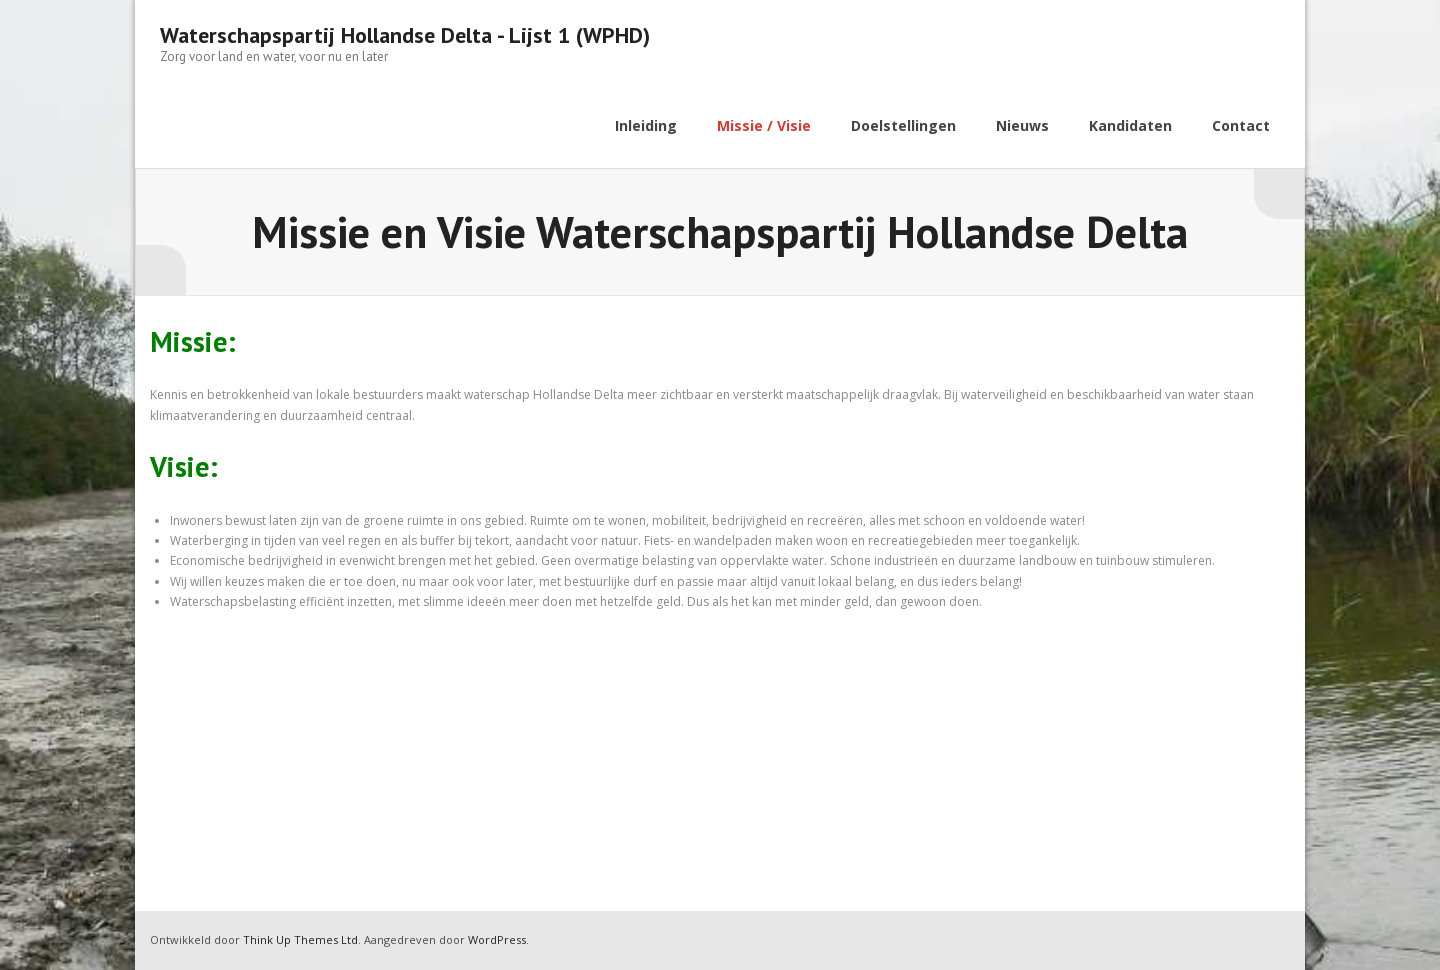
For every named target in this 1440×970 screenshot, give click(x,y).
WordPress (497, 939)
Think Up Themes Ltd (300, 939)
